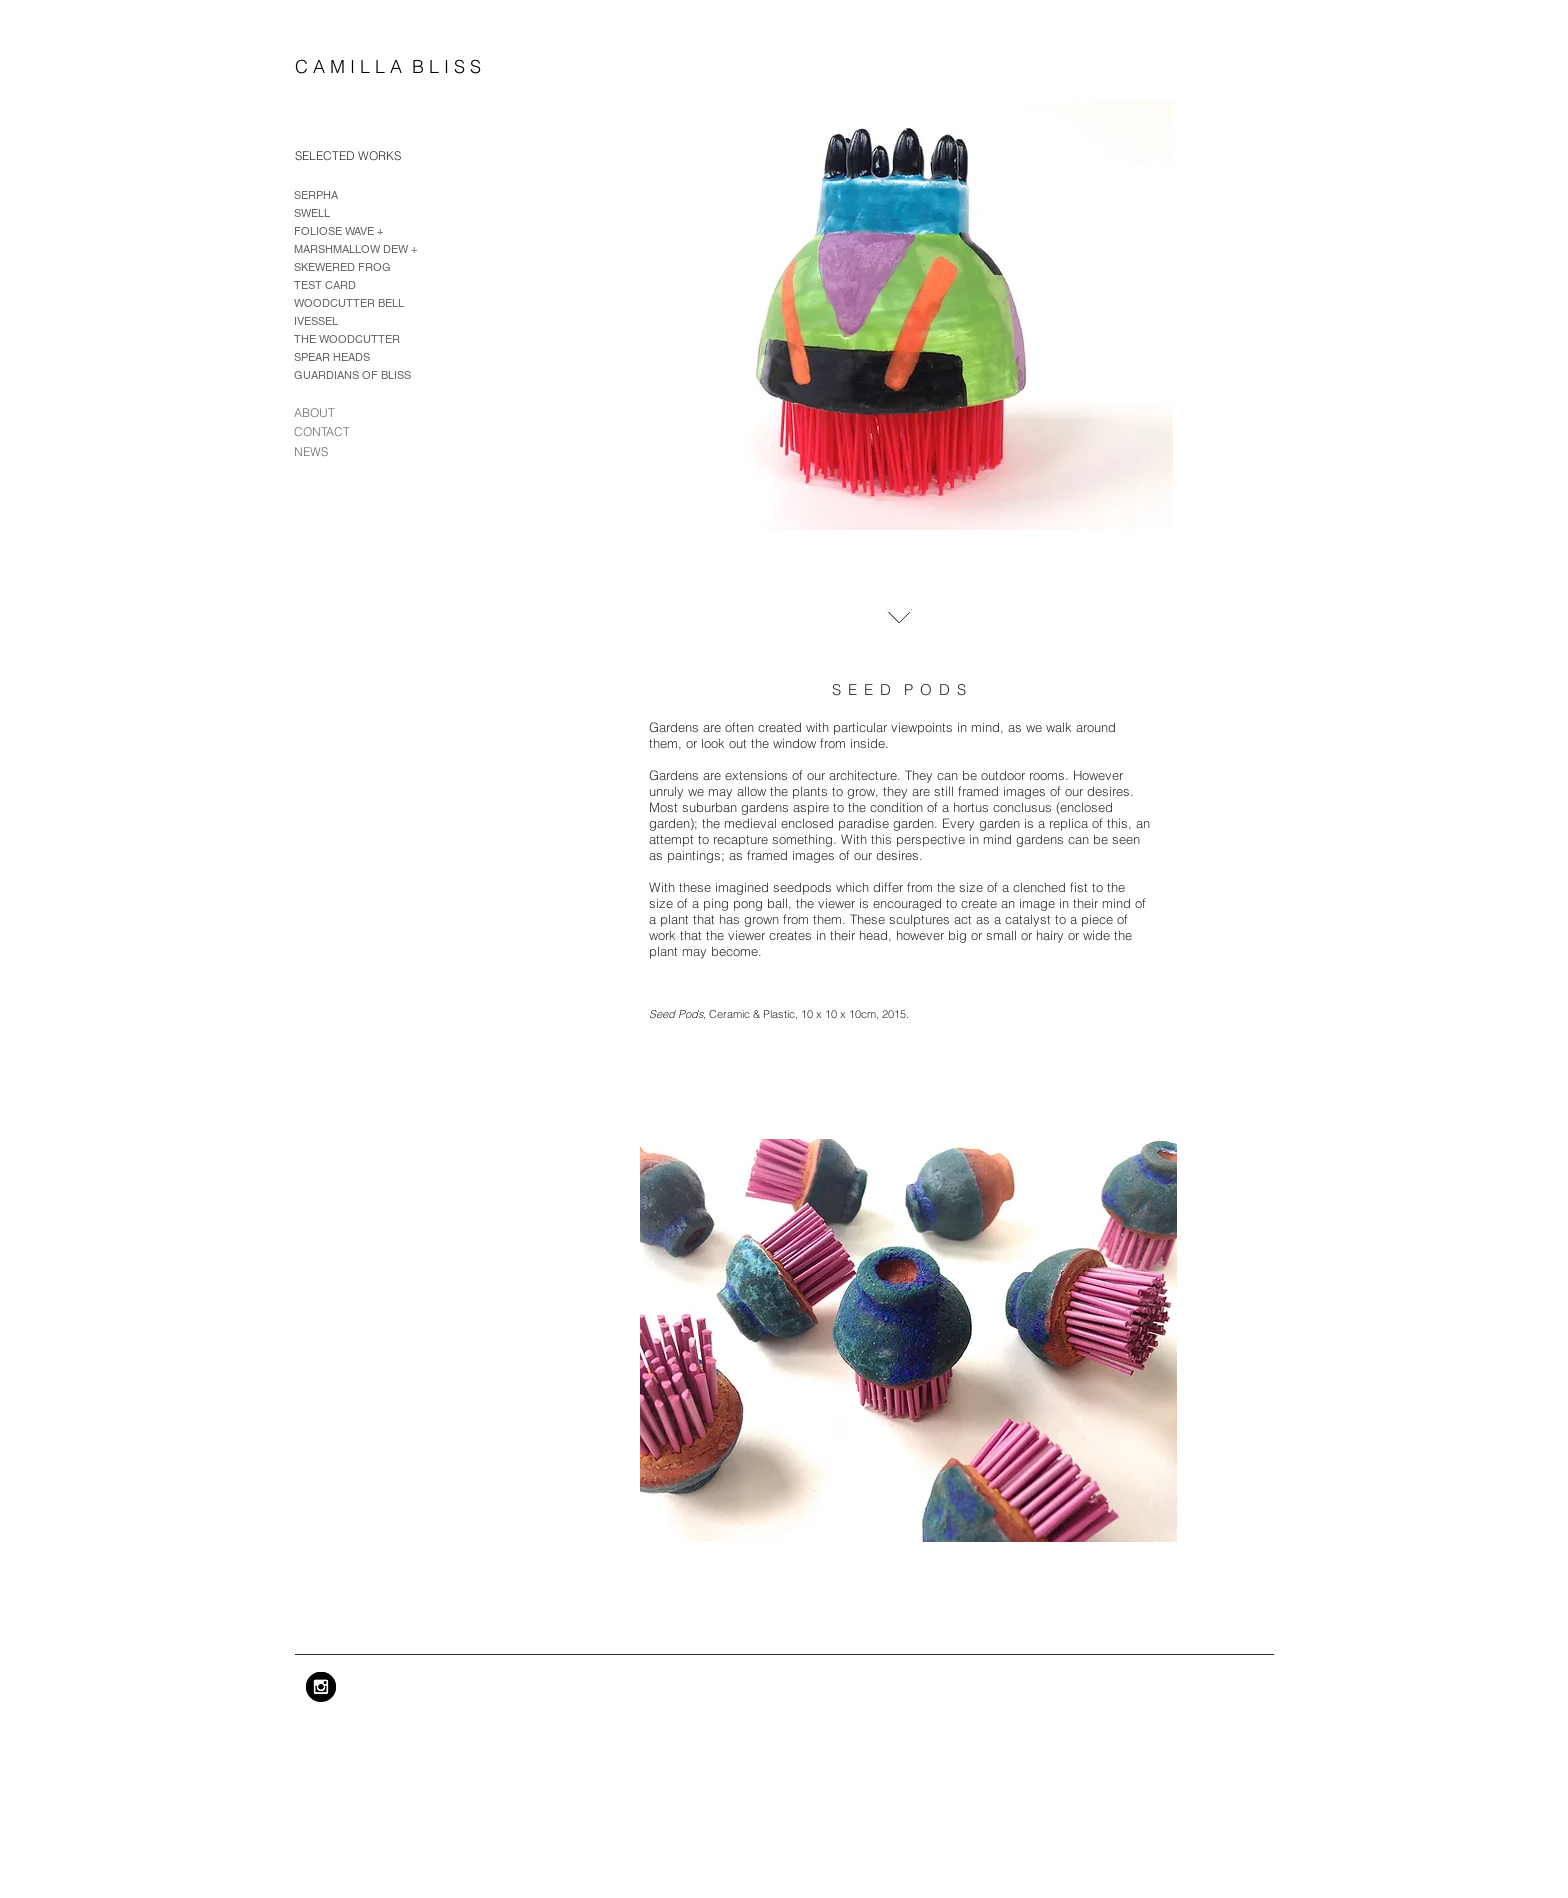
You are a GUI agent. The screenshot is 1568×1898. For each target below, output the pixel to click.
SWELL (312, 213)
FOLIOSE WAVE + (338, 231)
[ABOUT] (318, 413)
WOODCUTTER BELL (349, 303)
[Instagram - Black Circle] (321, 1687)
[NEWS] (314, 452)
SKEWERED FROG (342, 267)
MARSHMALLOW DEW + (355, 249)
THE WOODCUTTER (347, 339)
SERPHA (316, 195)
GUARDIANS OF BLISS (352, 375)
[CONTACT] (333, 432)
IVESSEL (316, 321)
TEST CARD (325, 285)
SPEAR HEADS (332, 357)
